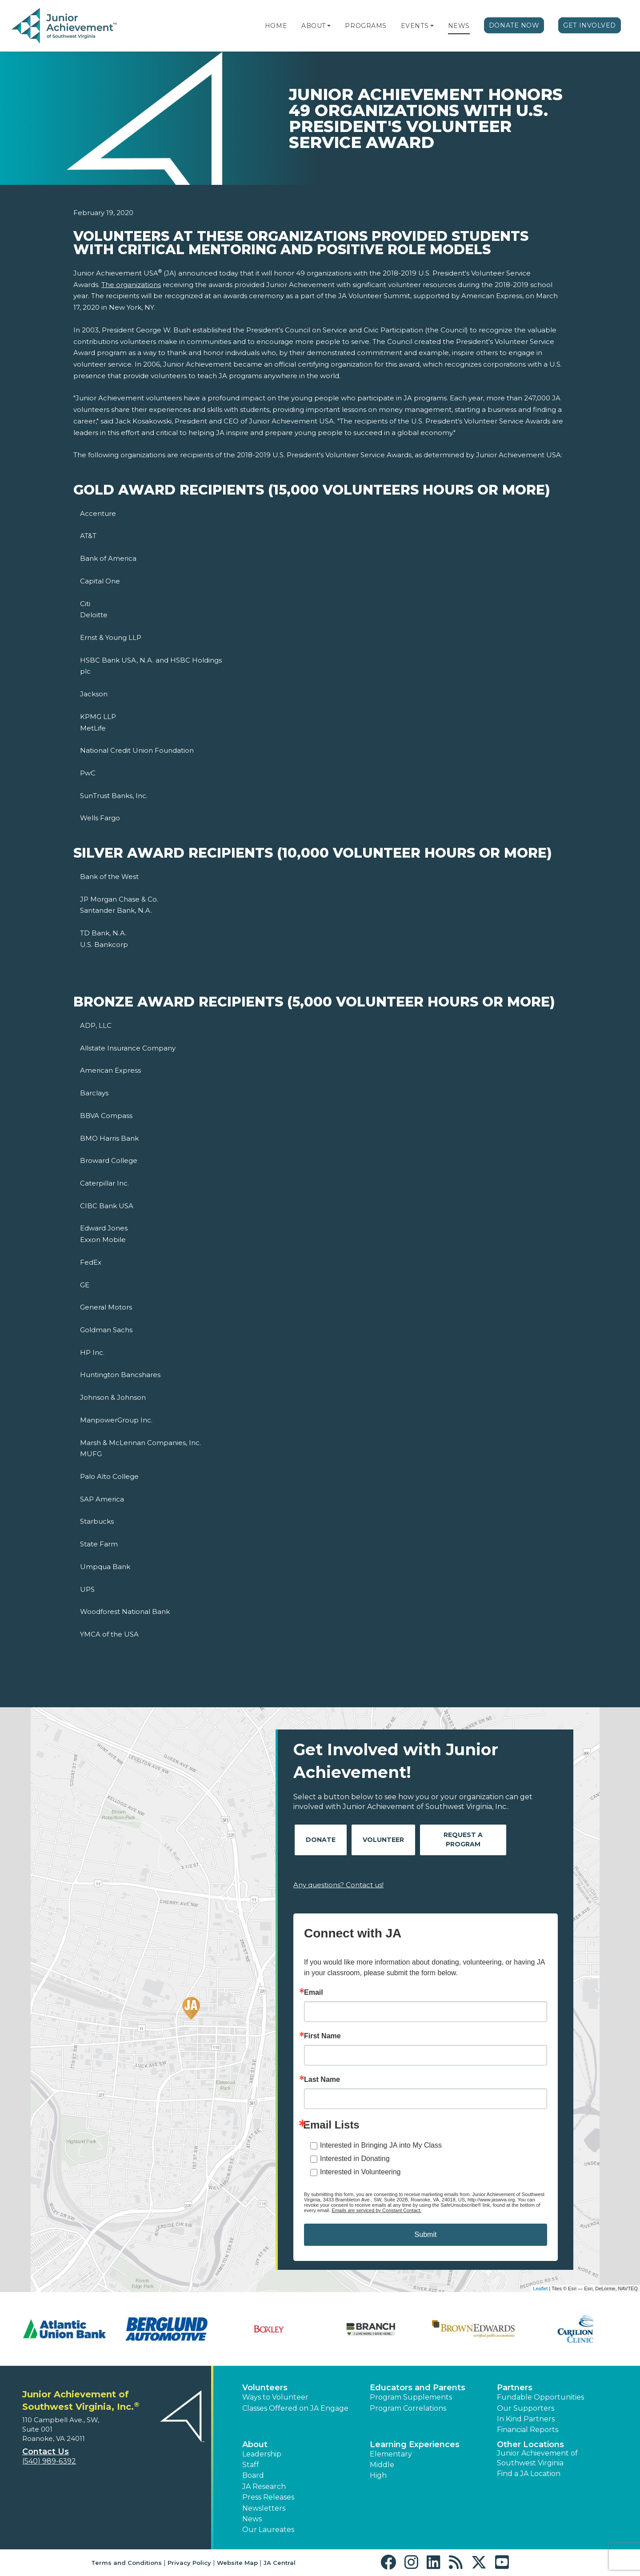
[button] (329, 26)
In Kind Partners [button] (526, 2419)
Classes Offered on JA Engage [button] (295, 2408)
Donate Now (514, 25)
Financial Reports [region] (527, 2429)
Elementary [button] (391, 2454)
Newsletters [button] (263, 2508)
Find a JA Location (528, 2473)
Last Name (322, 2079)
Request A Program (463, 1839)
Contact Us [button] (45, 2452)
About (313, 26)
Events (414, 26)
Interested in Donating (355, 2158)
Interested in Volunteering (360, 2172)
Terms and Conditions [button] (126, 2562)
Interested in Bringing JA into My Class (381, 2145)
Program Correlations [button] (408, 2408)
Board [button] (253, 2475)
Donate (321, 1840)
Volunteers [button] (265, 2388)
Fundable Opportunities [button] (540, 2397)
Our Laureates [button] (268, 2529)
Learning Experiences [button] (415, 2444)
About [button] (255, 2444)
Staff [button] (250, 2464)
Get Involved (589, 25)
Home (276, 26)
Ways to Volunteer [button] (275, 2397)
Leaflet (540, 2288)
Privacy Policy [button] (189, 2562)
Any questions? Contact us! (338, 1885)
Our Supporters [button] (525, 2408)
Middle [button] (382, 2464)
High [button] (378, 2475)
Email (313, 1992)
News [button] (252, 2519)
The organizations (131, 284)
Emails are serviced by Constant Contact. (376, 2210)
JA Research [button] (264, 2486)
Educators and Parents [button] (417, 2388)
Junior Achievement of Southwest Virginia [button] (537, 2458)
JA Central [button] (280, 2562)
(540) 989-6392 (49, 2461)
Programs (365, 26)
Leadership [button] (261, 2454)
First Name (322, 2036)
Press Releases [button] (268, 2497)
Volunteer (383, 1840)
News (459, 26)
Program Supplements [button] (411, 2397)
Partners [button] (514, 2388)
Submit (426, 2234)
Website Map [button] (237, 2562)
